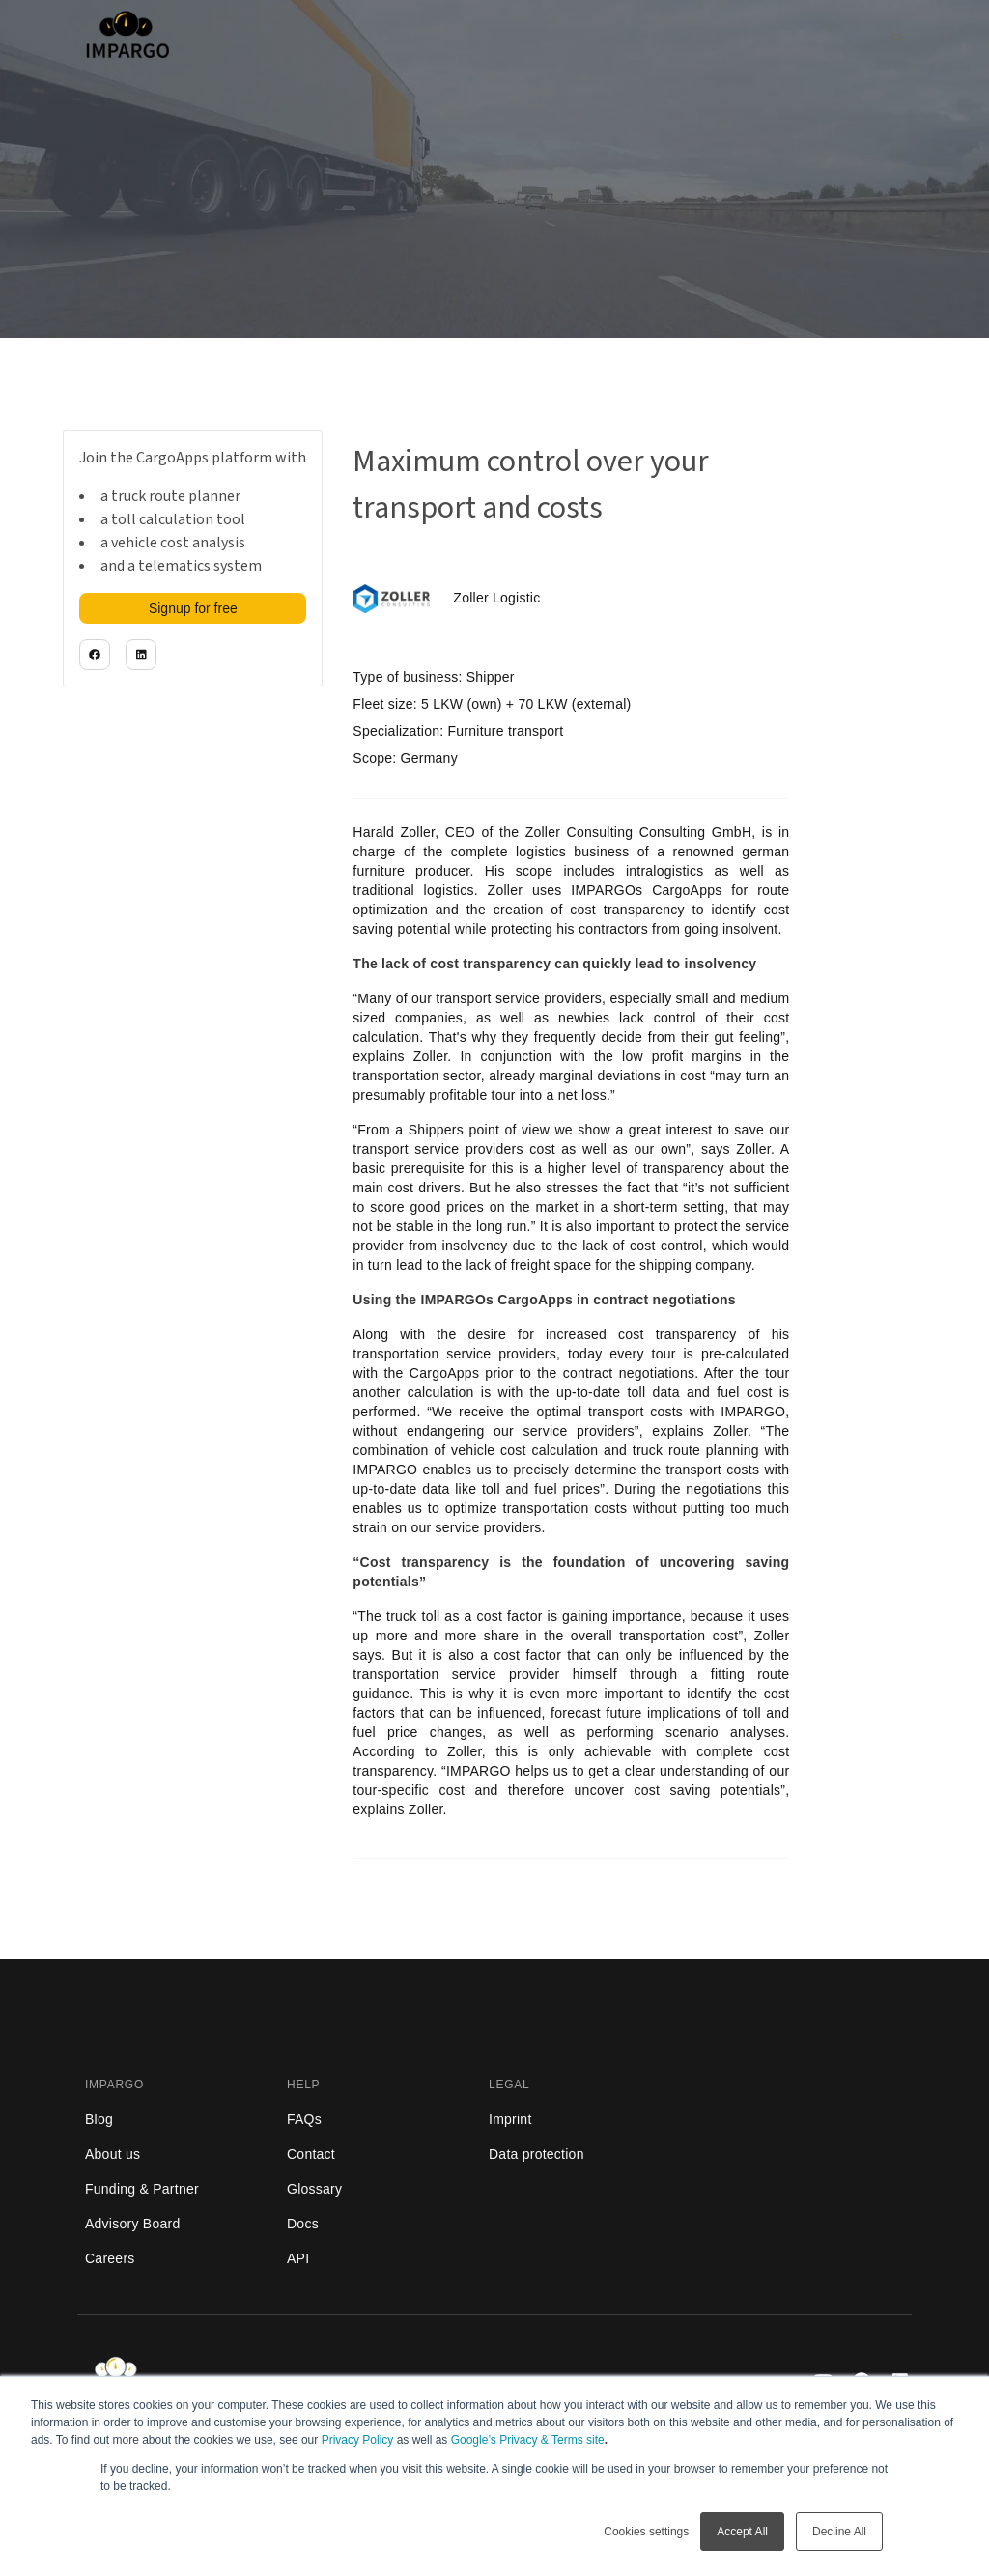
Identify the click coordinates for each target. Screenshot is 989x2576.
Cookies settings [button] (646, 2531)
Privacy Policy (358, 2440)
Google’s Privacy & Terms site (528, 2440)
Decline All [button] (839, 2531)
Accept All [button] (742, 2531)
